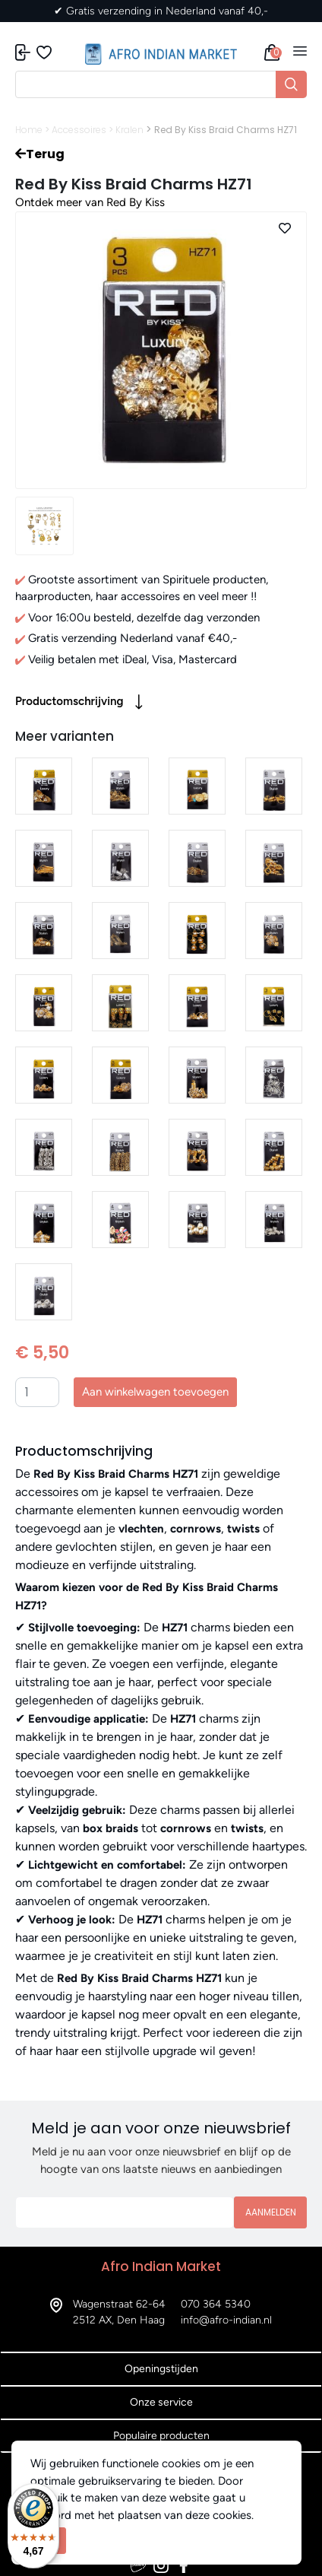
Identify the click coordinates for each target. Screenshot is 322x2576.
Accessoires (79, 129)
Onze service (161, 2402)
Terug (40, 154)
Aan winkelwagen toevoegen (155, 1392)
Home (29, 129)
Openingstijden (161, 2368)
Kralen (129, 129)
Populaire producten (161, 2435)
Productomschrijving (79, 702)
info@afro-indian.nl (226, 2320)
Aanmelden (270, 2212)
